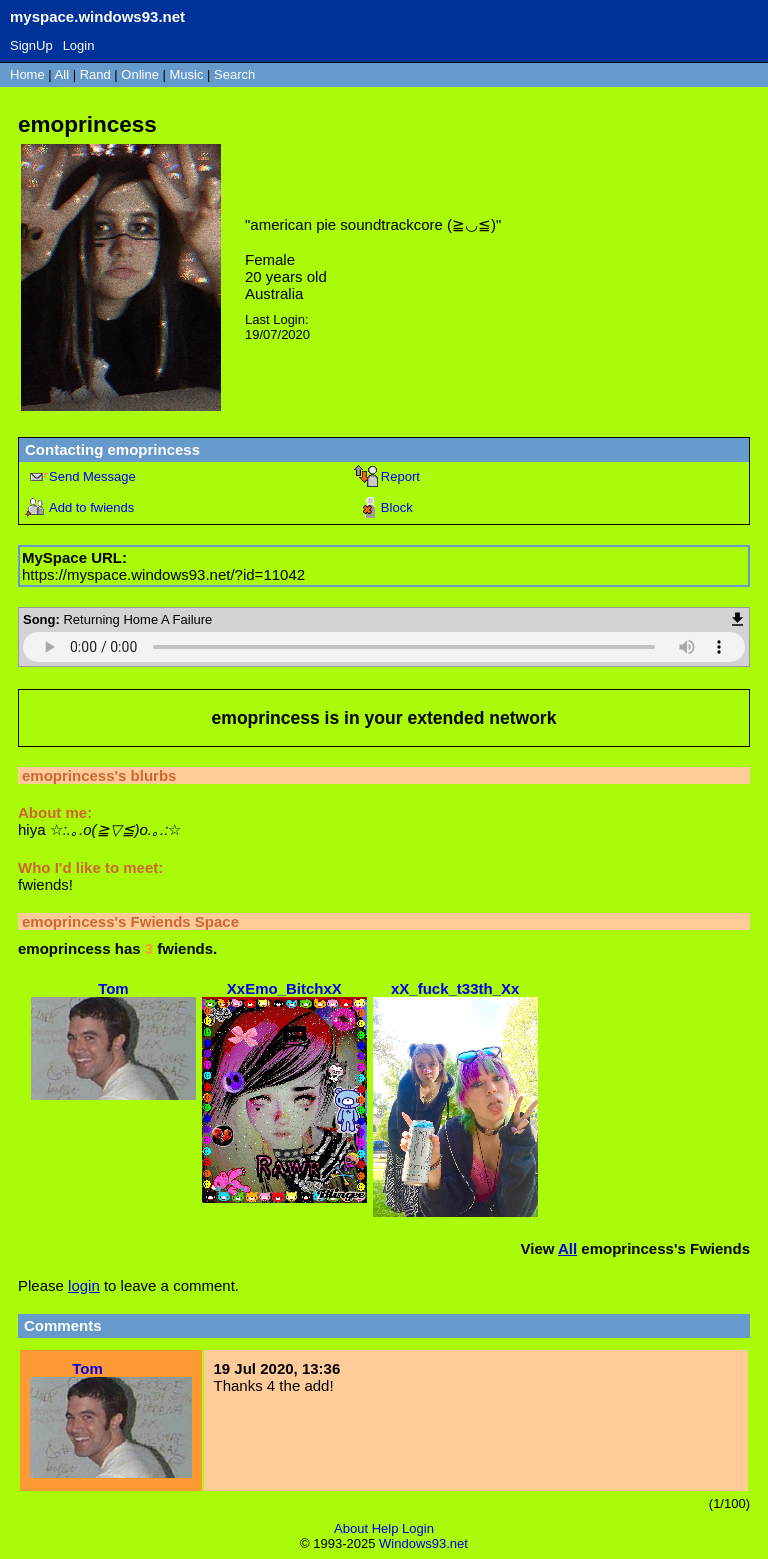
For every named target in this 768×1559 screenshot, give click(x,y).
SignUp (31, 45)
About (351, 1528)
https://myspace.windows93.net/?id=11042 (163, 574)
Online (140, 74)
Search (234, 74)
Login (79, 45)
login (84, 1285)
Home (27, 74)
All (64, 74)
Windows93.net (423, 1543)
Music (187, 74)
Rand (95, 74)
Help (385, 1528)
